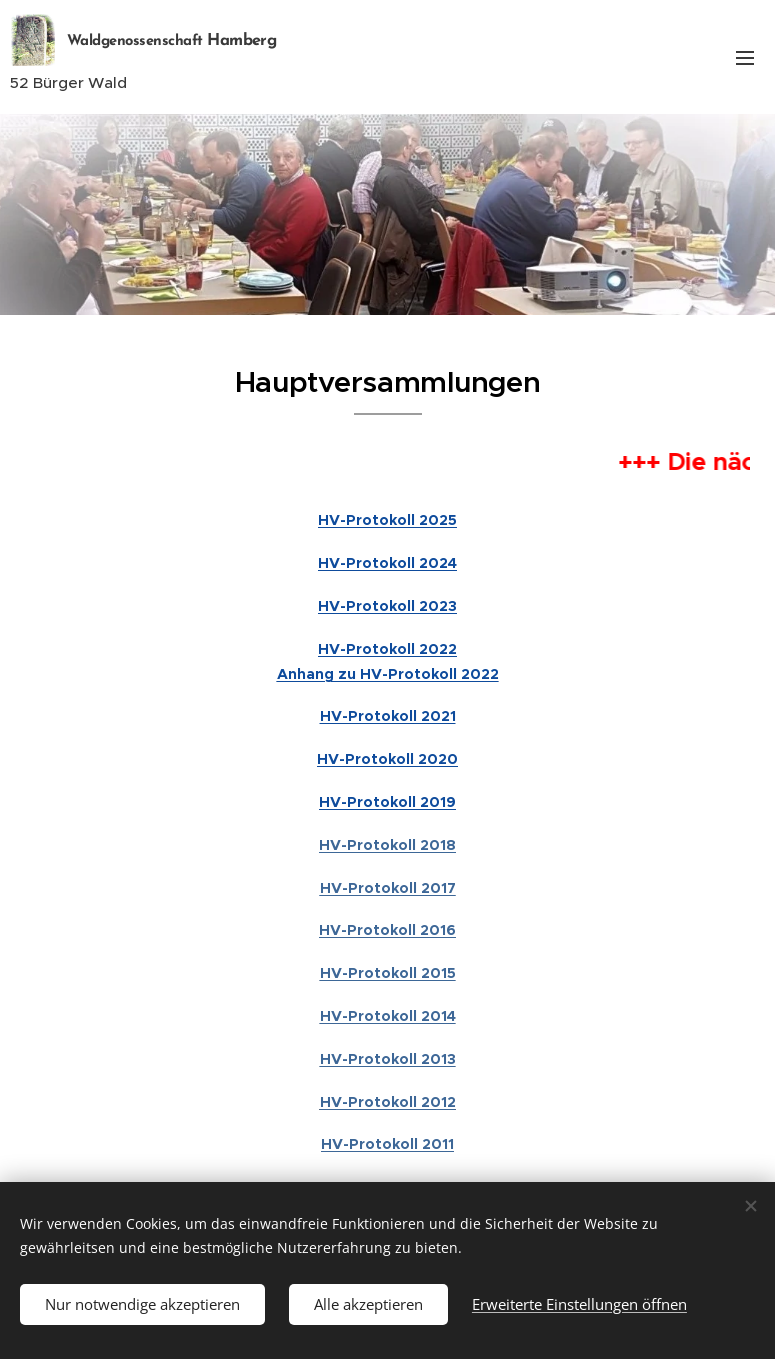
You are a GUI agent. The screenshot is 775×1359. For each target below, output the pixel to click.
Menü (745, 58)
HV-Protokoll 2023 (387, 606)
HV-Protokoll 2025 (387, 520)
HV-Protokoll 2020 (387, 759)
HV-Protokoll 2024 (387, 563)
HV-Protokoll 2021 (388, 716)
